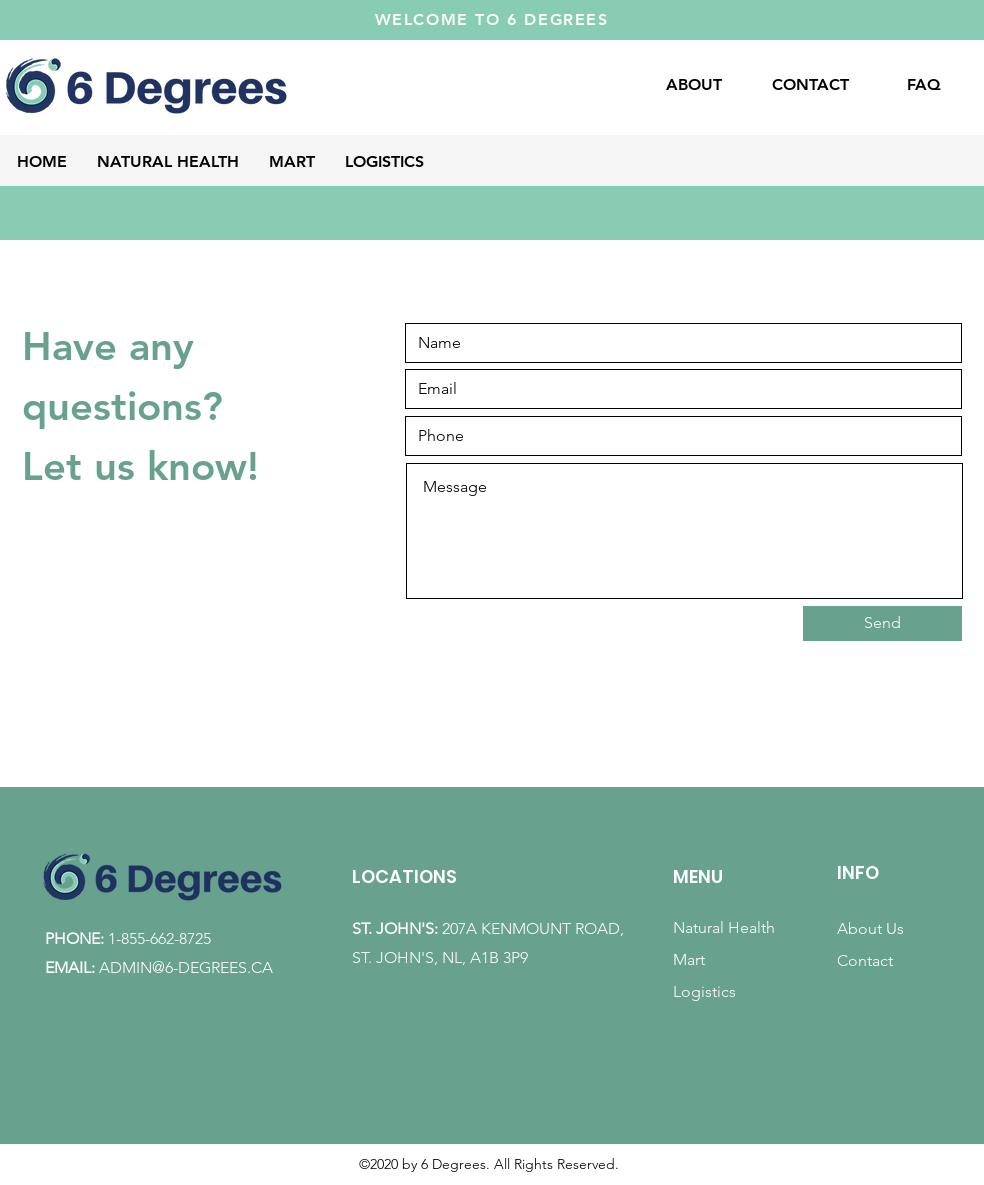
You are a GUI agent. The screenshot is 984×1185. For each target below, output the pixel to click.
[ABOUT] (694, 85)
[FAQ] (923, 85)
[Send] (882, 623)
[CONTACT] (810, 85)
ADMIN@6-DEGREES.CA (186, 967)
